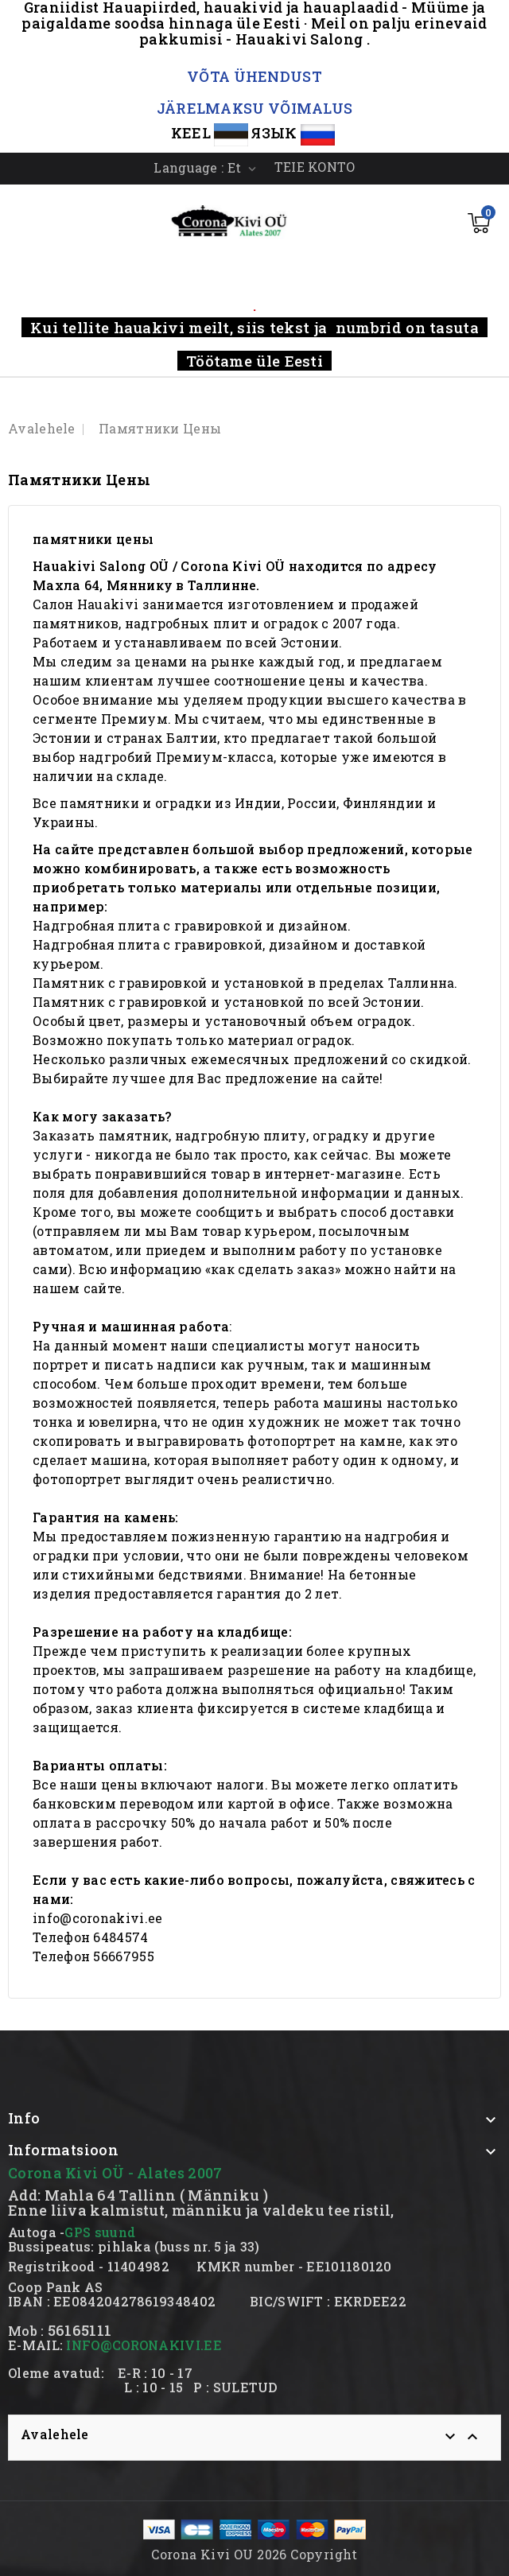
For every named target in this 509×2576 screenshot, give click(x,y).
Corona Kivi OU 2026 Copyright (254, 2554)
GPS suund (99, 2232)
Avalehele (55, 2434)
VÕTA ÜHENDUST (254, 76)
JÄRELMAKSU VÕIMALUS (255, 108)
